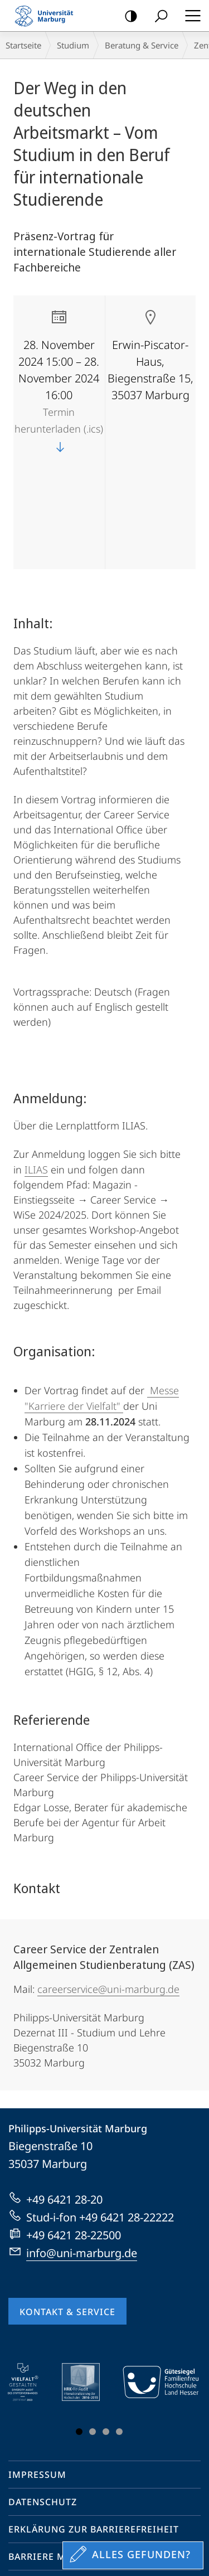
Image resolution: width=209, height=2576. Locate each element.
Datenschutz (42, 2401)
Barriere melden (52, 2456)
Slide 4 (119, 2331)
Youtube (34, 2497)
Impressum (37, 2374)
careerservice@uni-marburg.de (108, 1888)
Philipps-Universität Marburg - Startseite (47, 15)
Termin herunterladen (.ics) (58, 429)
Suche (157, 16)
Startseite (23, 45)
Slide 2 (92, 2331)
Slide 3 (106, 2331)
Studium (73, 45)
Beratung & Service (141, 45)
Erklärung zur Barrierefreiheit (93, 2429)
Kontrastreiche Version (127, 16)
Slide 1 (79, 2331)
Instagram (56, 2497)
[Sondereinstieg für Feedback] (132, 2555)
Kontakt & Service (67, 2211)
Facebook (15, 2497)
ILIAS (36, 1069)
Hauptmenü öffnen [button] (189, 16)
